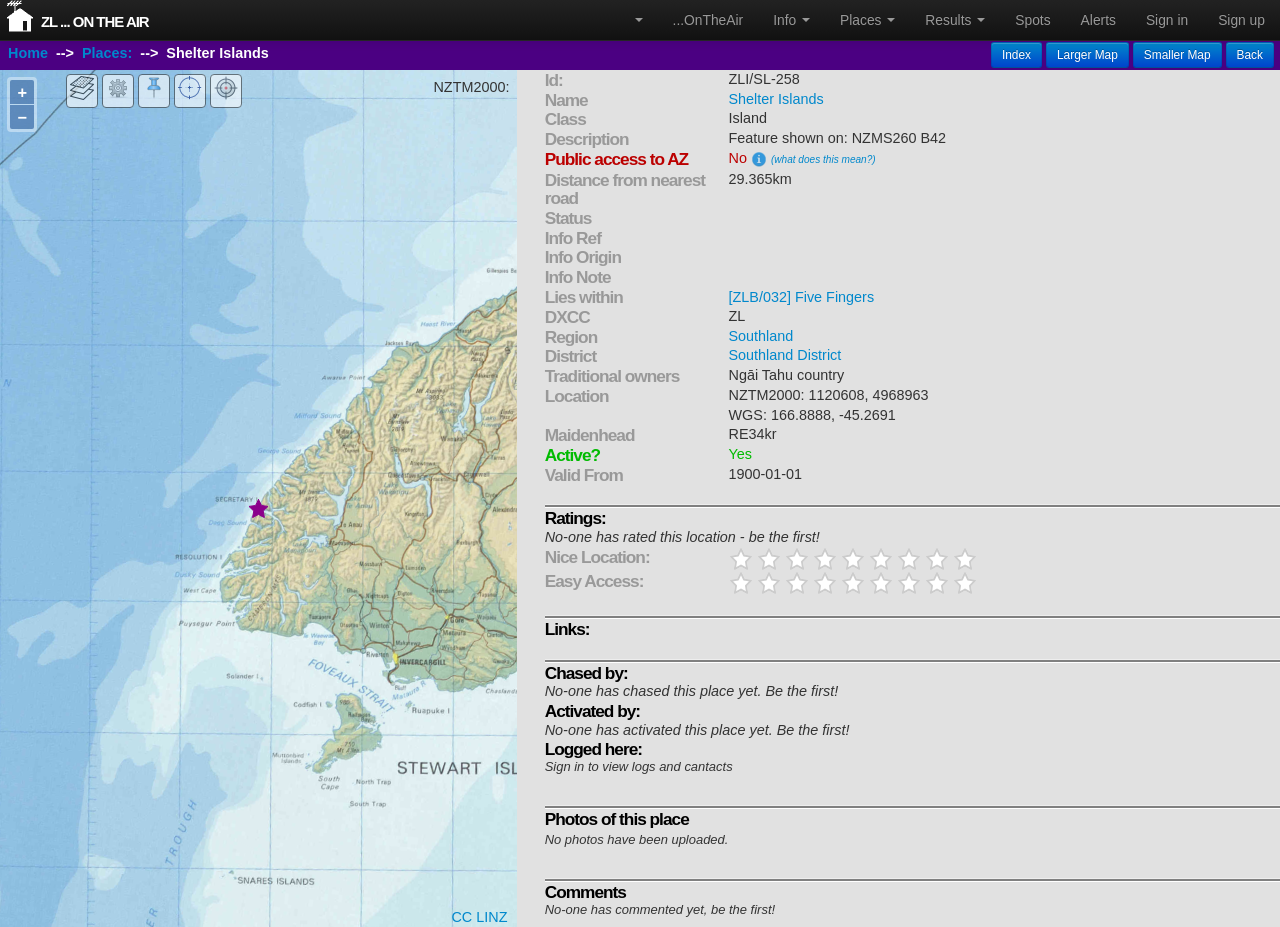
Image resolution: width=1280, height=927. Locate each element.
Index (1016, 55)
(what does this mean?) (823, 159)
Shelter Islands (776, 99)
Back (1250, 55)
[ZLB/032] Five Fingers (802, 297)
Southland (761, 336)
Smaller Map (1177, 55)
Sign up (1241, 20)
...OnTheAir (708, 20)
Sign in (1167, 20)
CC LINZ (479, 917)
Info (791, 20)
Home (28, 53)
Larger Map (1087, 55)
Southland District (785, 355)
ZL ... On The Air (95, 21)
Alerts (1098, 20)
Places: (107, 53)
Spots (1032, 20)
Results (955, 20)
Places (867, 20)
